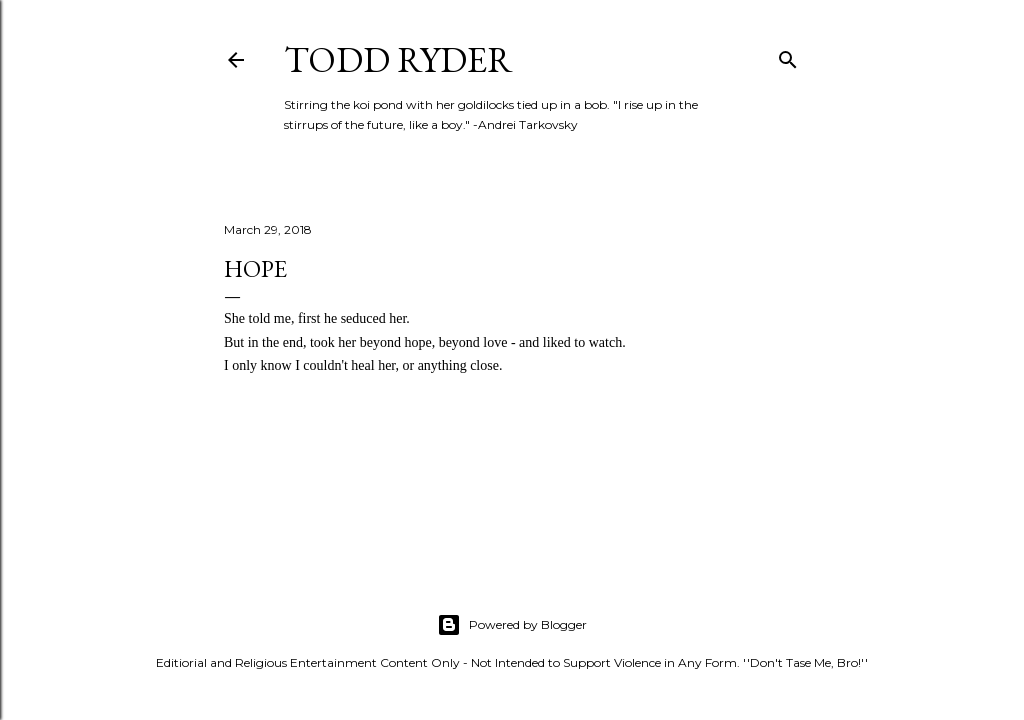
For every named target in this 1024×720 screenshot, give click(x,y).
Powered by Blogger (512, 625)
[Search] (788, 55)
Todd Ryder (398, 59)
